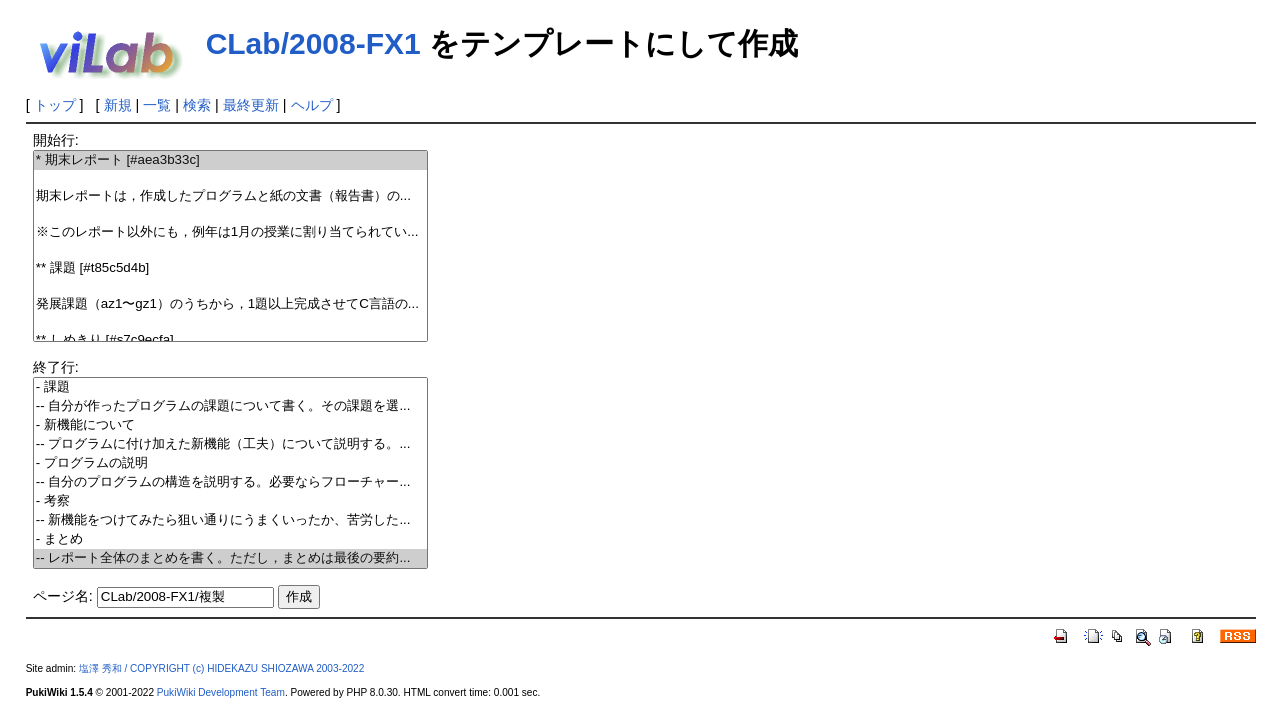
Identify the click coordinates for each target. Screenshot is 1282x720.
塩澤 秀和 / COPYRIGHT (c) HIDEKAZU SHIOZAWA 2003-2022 (221, 668)
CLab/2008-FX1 (313, 43)
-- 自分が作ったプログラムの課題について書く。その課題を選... (230, 406)
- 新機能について (230, 425)
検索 (197, 105)
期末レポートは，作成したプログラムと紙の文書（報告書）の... (230, 196)
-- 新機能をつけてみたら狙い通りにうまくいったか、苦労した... (230, 520)
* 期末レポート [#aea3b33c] (230, 160)
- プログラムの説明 (230, 463)
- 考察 (230, 501)
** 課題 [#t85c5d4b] (230, 268)
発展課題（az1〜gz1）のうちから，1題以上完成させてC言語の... (230, 304)
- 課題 (230, 387)
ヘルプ (312, 105)
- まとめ (230, 539)
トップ (55, 105)
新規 (118, 105)
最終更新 (251, 105)
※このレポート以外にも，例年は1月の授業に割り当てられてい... (230, 232)
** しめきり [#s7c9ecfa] (230, 340)
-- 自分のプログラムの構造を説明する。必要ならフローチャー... (230, 482)
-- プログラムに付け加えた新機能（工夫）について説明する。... (230, 444)
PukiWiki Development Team (221, 692)
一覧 (157, 105)
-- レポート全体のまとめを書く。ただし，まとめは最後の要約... (230, 558)
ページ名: (63, 596)
